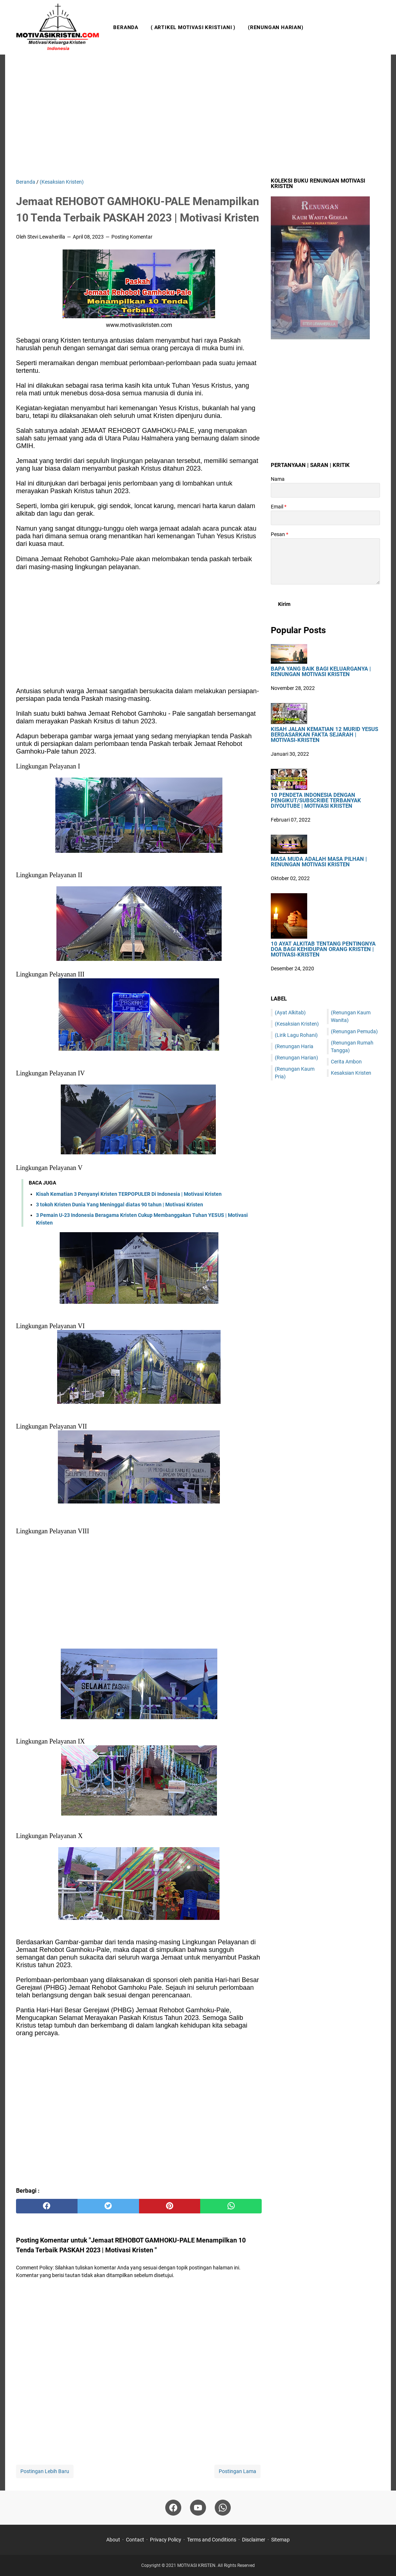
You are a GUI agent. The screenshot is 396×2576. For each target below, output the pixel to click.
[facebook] (47, 2206)
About (113, 2540)
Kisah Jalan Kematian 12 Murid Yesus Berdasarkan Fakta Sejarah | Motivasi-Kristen (324, 735)
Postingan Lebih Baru (44, 2471)
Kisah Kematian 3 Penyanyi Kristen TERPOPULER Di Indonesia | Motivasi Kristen (129, 1194)
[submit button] (284, 604)
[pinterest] (170, 2206)
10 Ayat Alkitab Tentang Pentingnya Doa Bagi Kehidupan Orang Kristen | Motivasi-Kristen (323, 949)
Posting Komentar (132, 237)
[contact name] (325, 490)
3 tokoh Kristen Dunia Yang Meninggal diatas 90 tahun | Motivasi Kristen (119, 1204)
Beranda (125, 27)
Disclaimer (253, 2540)
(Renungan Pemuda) (354, 1031)
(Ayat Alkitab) (290, 1012)
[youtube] (198, 2508)
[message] (325, 561)
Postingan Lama (237, 2471)
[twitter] (108, 2206)
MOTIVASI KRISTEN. (197, 2565)
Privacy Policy (165, 2540)
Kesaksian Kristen (351, 1073)
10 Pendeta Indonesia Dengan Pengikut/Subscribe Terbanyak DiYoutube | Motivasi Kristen (316, 800)
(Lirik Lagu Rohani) (296, 1035)
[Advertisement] (198, 116)
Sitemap (280, 2540)
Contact (135, 2540)
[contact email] (325, 518)
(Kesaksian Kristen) (297, 1024)
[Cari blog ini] (375, 27)
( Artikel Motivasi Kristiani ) (193, 27)
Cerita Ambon (346, 1062)
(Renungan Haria (294, 1046)
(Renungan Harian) (276, 27)
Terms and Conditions (211, 2540)
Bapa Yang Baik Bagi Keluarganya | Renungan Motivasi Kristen (321, 671)
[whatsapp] (231, 2206)
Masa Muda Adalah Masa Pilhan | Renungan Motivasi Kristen (319, 861)
